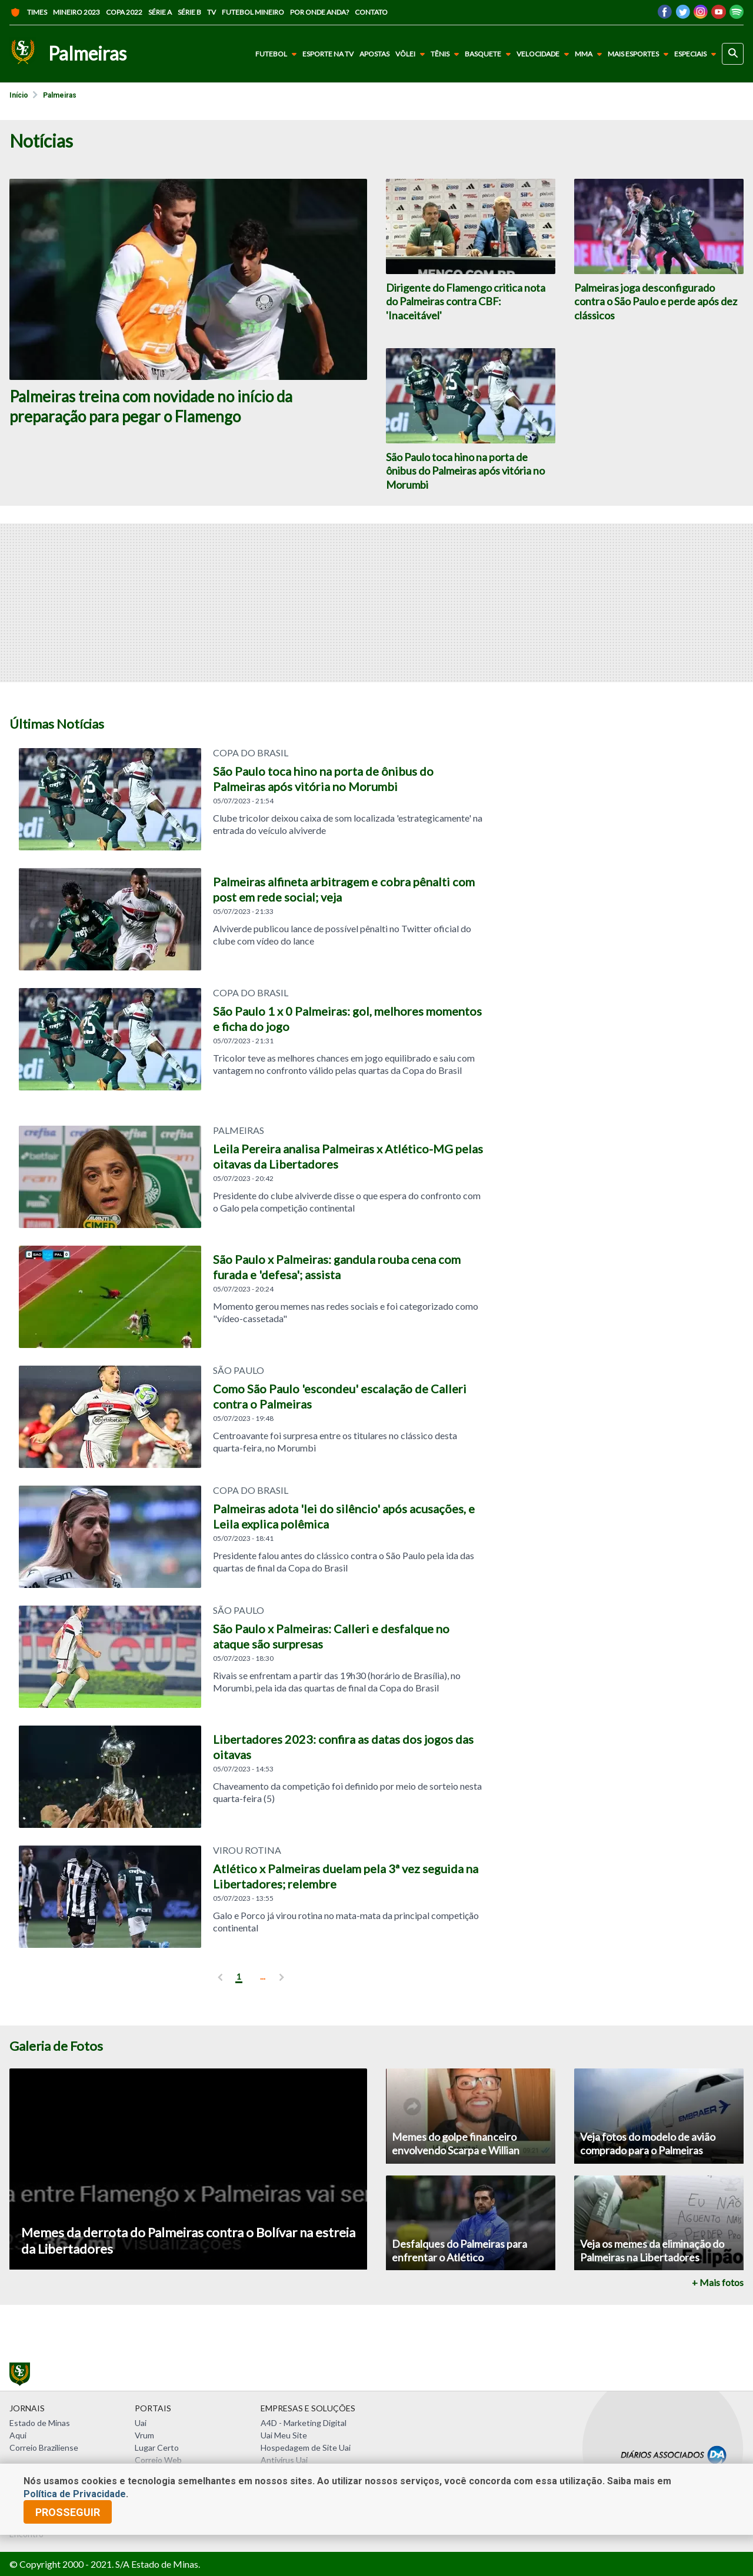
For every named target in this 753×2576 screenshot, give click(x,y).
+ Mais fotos (718, 2282)
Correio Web (158, 2460)
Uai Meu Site (284, 2435)
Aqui (17, 2435)
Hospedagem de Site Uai (306, 2447)
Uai (140, 2423)
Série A (160, 12)
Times (28, 12)
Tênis (447, 54)
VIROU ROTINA (247, 1850)
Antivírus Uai (284, 2460)
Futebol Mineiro (253, 12)
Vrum (144, 2435)
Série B (189, 12)
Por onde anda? (319, 12)
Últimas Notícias (56, 724)
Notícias (41, 140)
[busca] (733, 54)
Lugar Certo (157, 2447)
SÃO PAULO (238, 1370)
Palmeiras (59, 95)
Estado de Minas (39, 2423)
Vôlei (412, 54)
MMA (591, 54)
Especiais (697, 54)
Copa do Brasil (250, 753)
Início (18, 95)
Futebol (278, 54)
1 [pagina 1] (238, 1976)
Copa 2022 (124, 12)
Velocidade (545, 54)
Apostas (374, 54)
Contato (371, 12)
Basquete (490, 54)
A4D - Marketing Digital (303, 2423)
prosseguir (67, 2512)
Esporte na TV (328, 54)
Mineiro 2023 (76, 12)
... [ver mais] (262, 1976)
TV (211, 12)
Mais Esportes (640, 54)
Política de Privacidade (75, 2494)
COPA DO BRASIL (250, 992)
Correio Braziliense (43, 2447)
